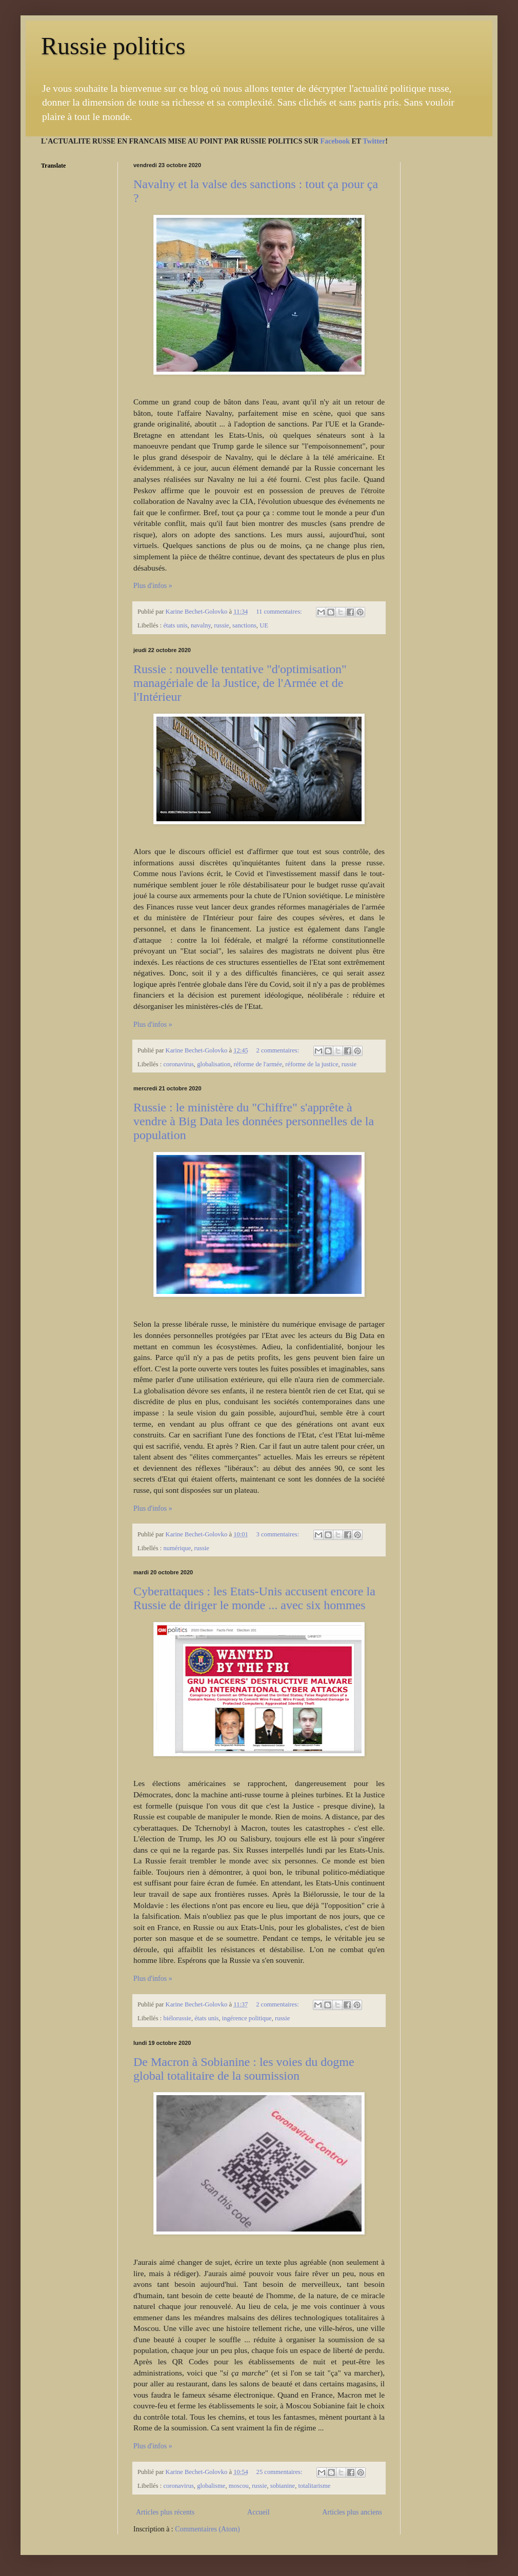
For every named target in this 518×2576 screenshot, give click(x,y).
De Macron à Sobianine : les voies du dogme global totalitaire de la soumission (243, 2068)
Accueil (258, 2512)
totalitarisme (314, 2485)
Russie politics (113, 45)
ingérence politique (247, 2018)
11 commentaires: (280, 611)
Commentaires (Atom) (207, 2529)
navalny (201, 625)
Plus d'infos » (152, 586)
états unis (175, 625)
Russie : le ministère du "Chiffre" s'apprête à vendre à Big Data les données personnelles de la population (253, 1121)
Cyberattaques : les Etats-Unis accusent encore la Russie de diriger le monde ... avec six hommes (254, 1598)
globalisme (211, 2485)
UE (264, 625)
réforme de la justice (311, 1064)
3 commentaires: (278, 1534)
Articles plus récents (165, 2512)
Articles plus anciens (352, 2512)
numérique (177, 1548)
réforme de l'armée (257, 1064)
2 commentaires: (278, 1050)
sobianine (282, 2485)
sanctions (244, 625)
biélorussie (177, 2018)
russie (221, 625)
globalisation (213, 1064)
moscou (239, 2485)
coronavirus (178, 1064)
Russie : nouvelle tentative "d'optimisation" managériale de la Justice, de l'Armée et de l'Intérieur (240, 682)
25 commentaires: (280, 2472)
